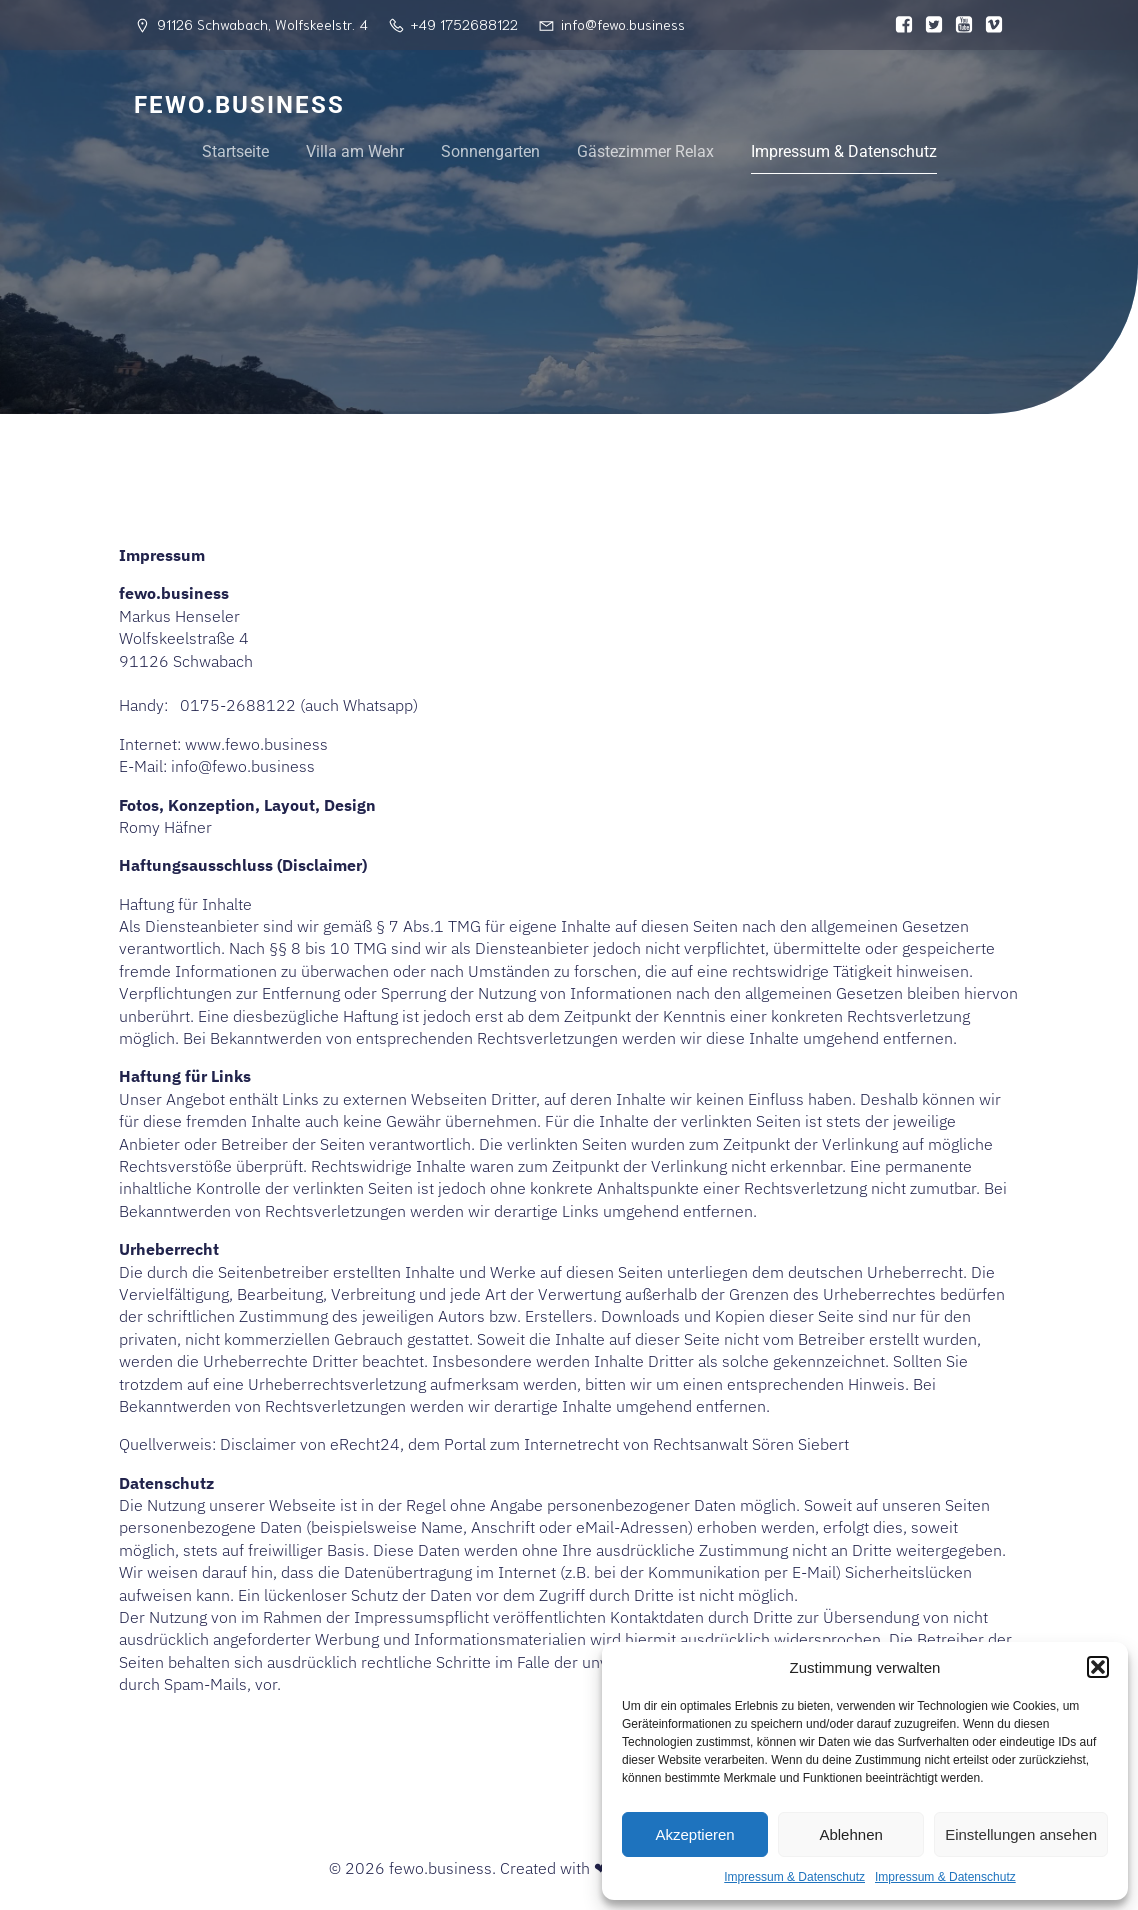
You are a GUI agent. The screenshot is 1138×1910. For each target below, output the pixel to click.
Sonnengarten (490, 151)
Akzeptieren (694, 1834)
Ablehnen (850, 1834)
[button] (1098, 1667)
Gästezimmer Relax (645, 151)
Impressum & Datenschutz (794, 1877)
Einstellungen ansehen (1021, 1834)
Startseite (235, 151)
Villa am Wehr (355, 151)
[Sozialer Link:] (899, 25)
